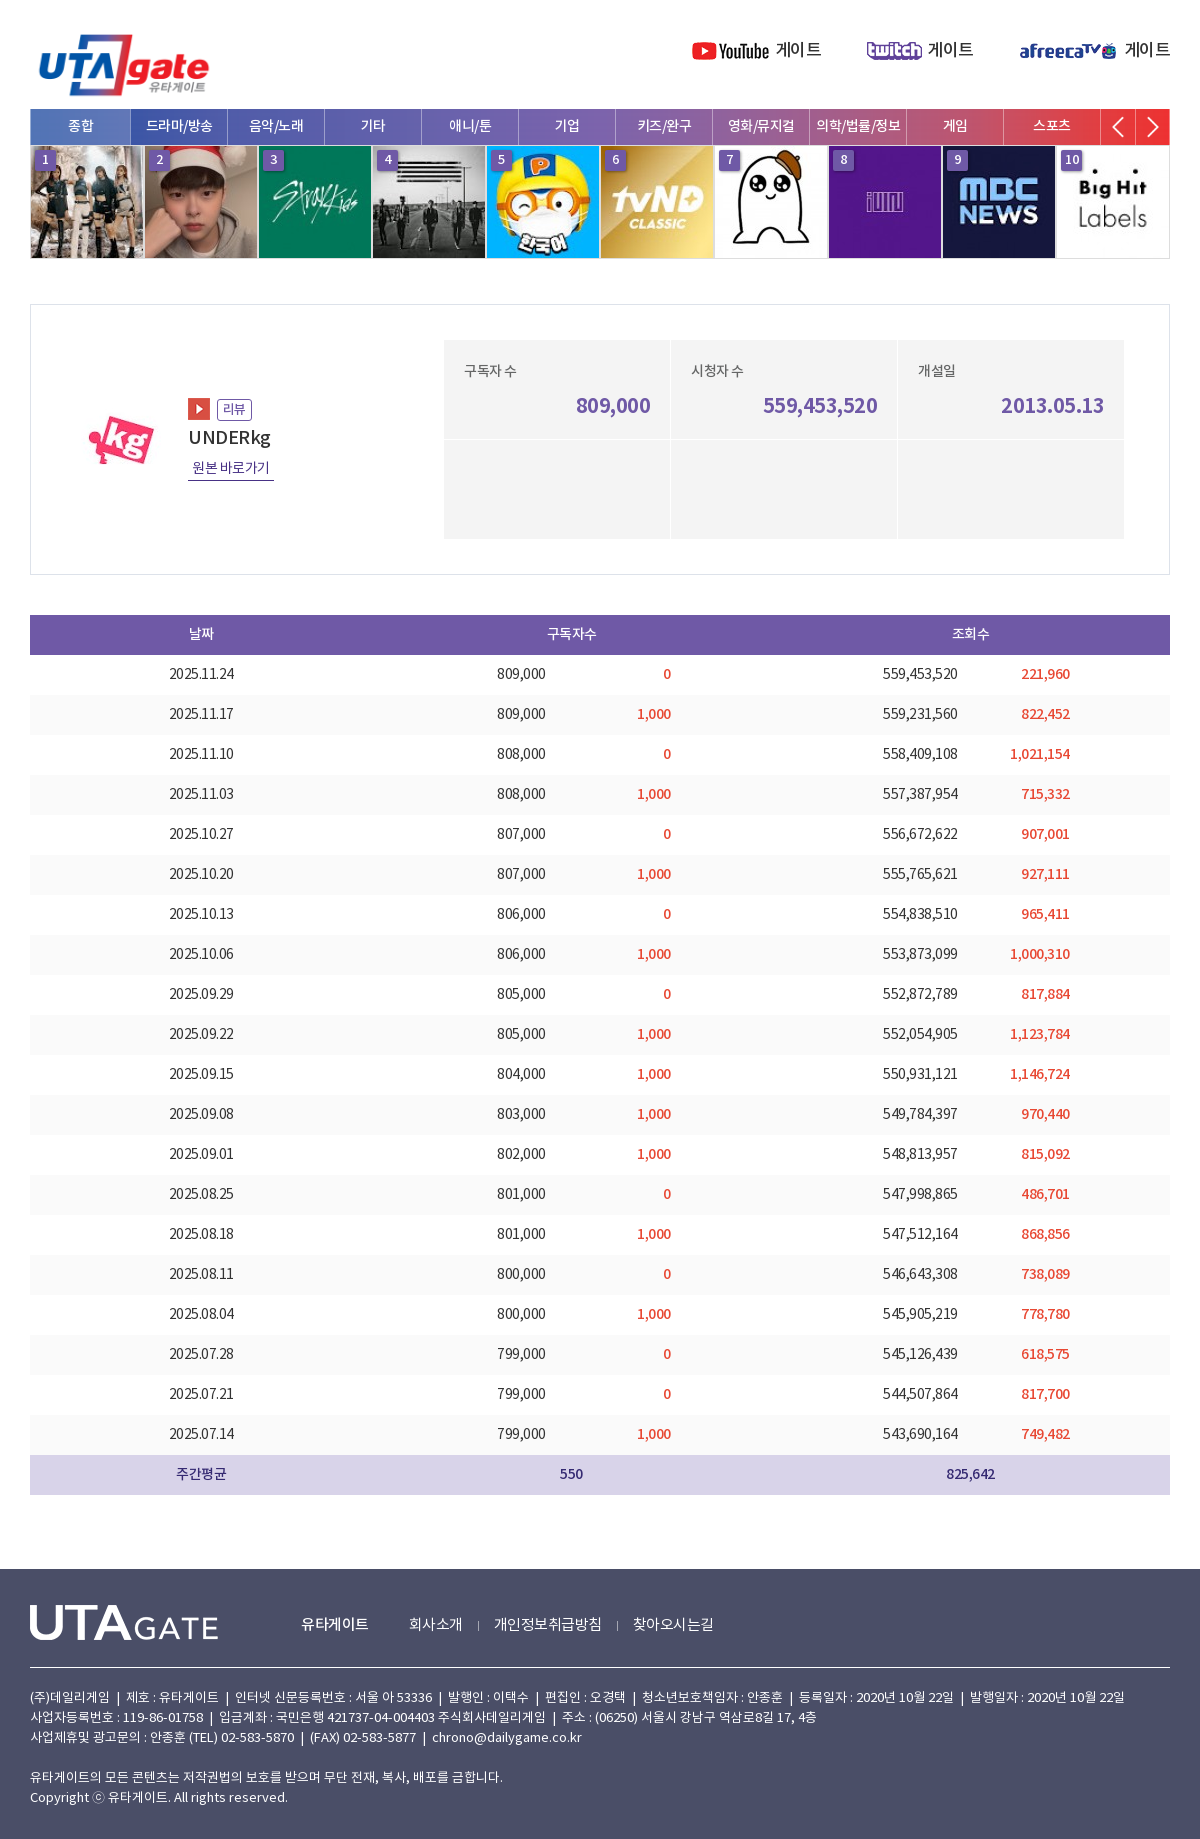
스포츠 (1052, 126)
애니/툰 (470, 126)
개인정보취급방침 (548, 1625)
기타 (373, 126)
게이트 (798, 51)
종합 (80, 126)
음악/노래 (276, 126)
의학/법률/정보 (858, 126)
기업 (567, 126)
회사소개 (436, 1625)
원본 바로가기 (231, 469)
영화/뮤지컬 (761, 126)
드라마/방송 (179, 126)
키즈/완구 (664, 126)
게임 (955, 126)
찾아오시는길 (673, 1625)
